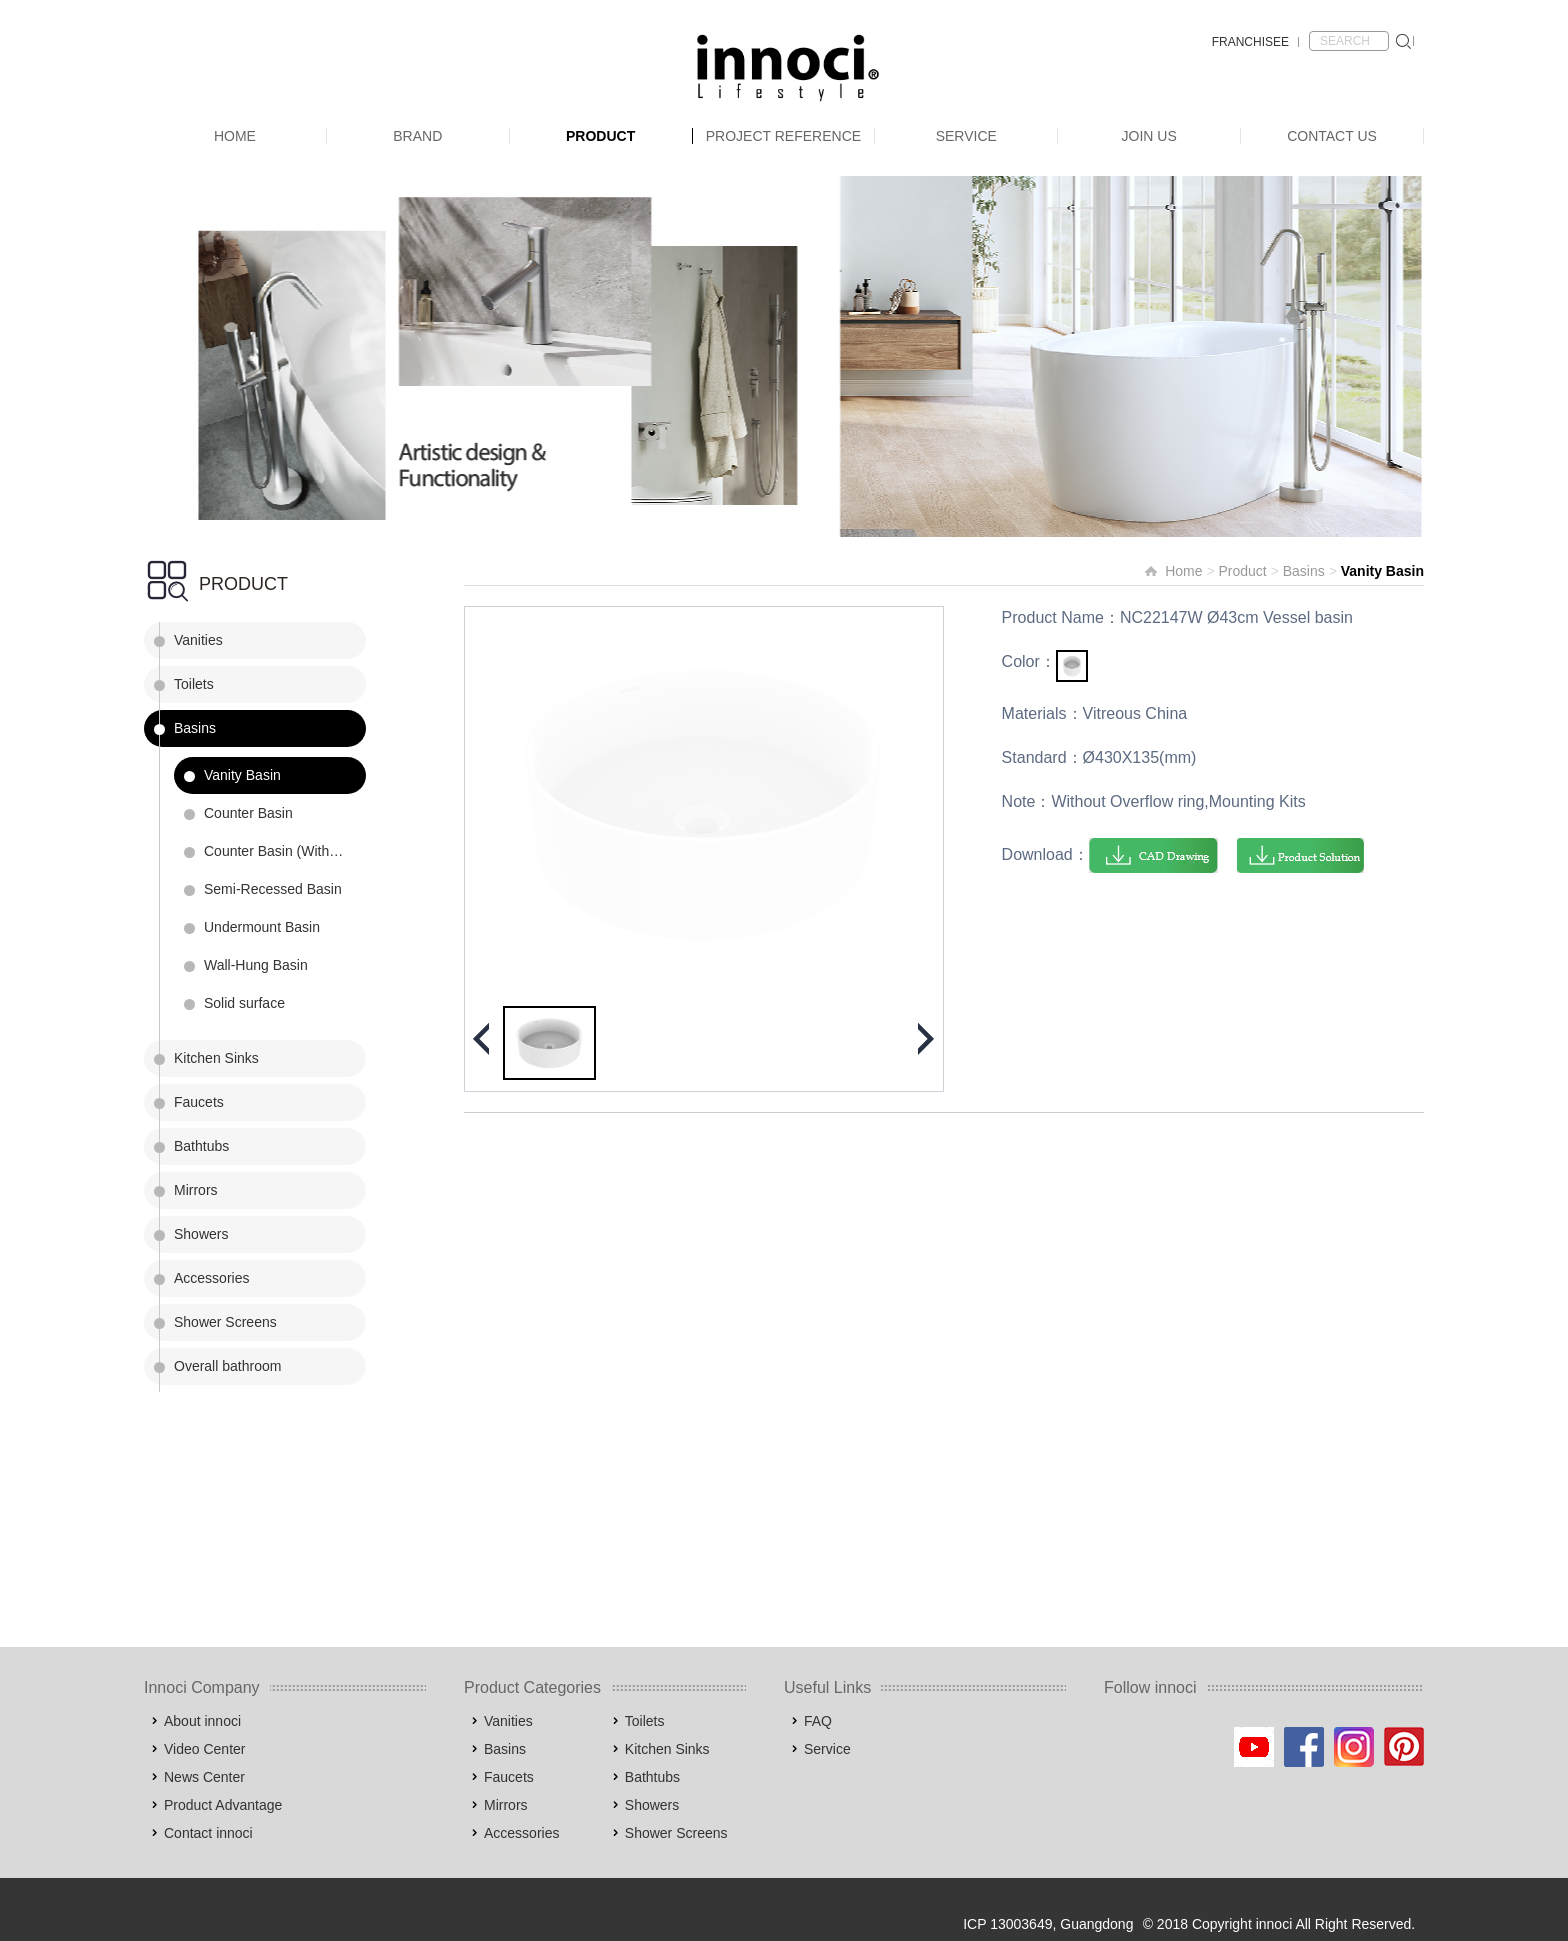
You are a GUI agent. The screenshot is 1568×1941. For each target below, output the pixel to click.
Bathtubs (201, 1146)
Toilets (194, 684)
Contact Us (1332, 136)
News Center (204, 1777)
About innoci (202, 1721)
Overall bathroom (227, 1366)
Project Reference (783, 136)
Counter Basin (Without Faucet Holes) (285, 851)
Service (966, 136)
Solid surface (244, 1003)
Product (600, 136)
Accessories (211, 1278)
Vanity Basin (242, 775)
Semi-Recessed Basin (273, 889)
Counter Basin (248, 813)
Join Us (1149, 136)
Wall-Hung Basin (256, 965)
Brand (417, 136)
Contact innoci (208, 1833)
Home (235, 136)
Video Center (204, 1749)
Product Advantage (223, 1805)
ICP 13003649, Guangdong (1048, 1924)
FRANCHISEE (1250, 42)
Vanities (198, 640)
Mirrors (196, 1190)
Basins (195, 728)
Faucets (199, 1102)
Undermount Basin (262, 927)
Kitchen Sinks (216, 1058)
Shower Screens (225, 1322)
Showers (201, 1234)
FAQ (818, 1721)
